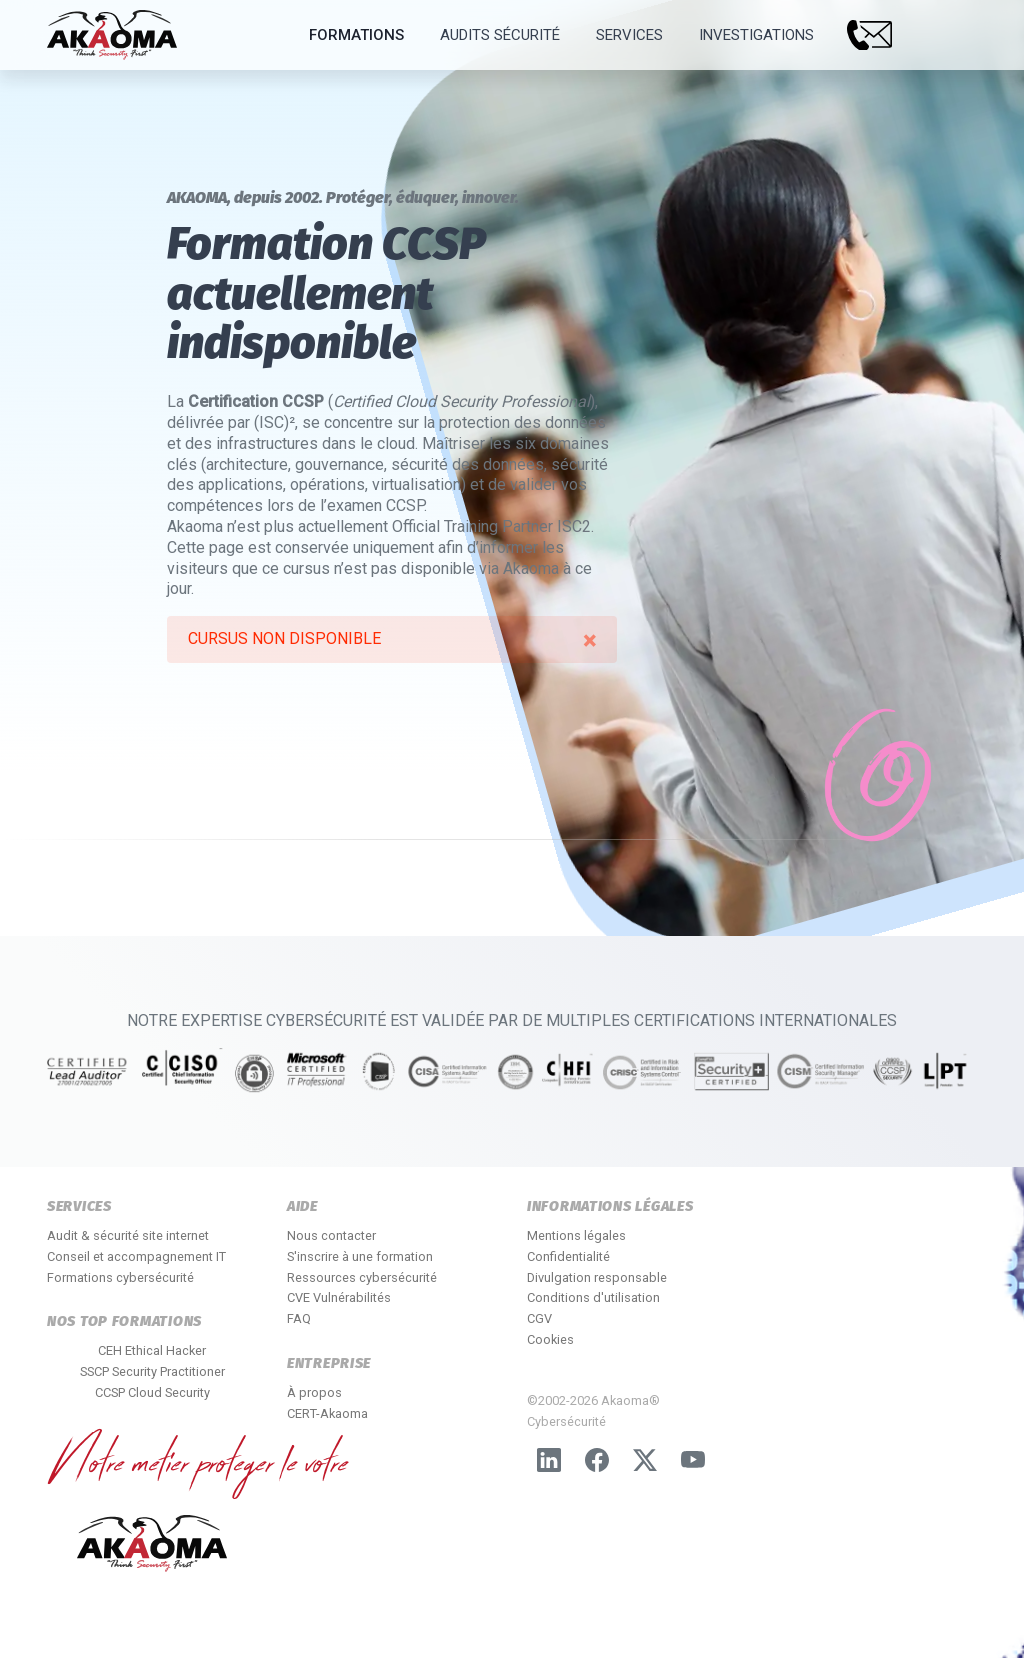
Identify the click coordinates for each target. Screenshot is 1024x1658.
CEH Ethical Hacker (152, 1350)
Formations (356, 35)
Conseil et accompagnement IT (136, 1256)
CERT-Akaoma (327, 1413)
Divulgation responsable (597, 1277)
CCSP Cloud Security (152, 1392)
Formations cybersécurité (120, 1277)
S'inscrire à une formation (360, 1256)
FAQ (299, 1318)
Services (629, 35)
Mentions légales (576, 1235)
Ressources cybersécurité (362, 1277)
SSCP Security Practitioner (152, 1371)
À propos (314, 1392)
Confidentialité (568, 1256)
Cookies (550, 1339)
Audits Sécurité (500, 35)
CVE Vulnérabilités (339, 1297)
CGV (539, 1318)
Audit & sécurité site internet (128, 1235)
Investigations (756, 35)
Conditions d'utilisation (593, 1297)
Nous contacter (331, 1235)
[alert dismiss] (589, 641)
